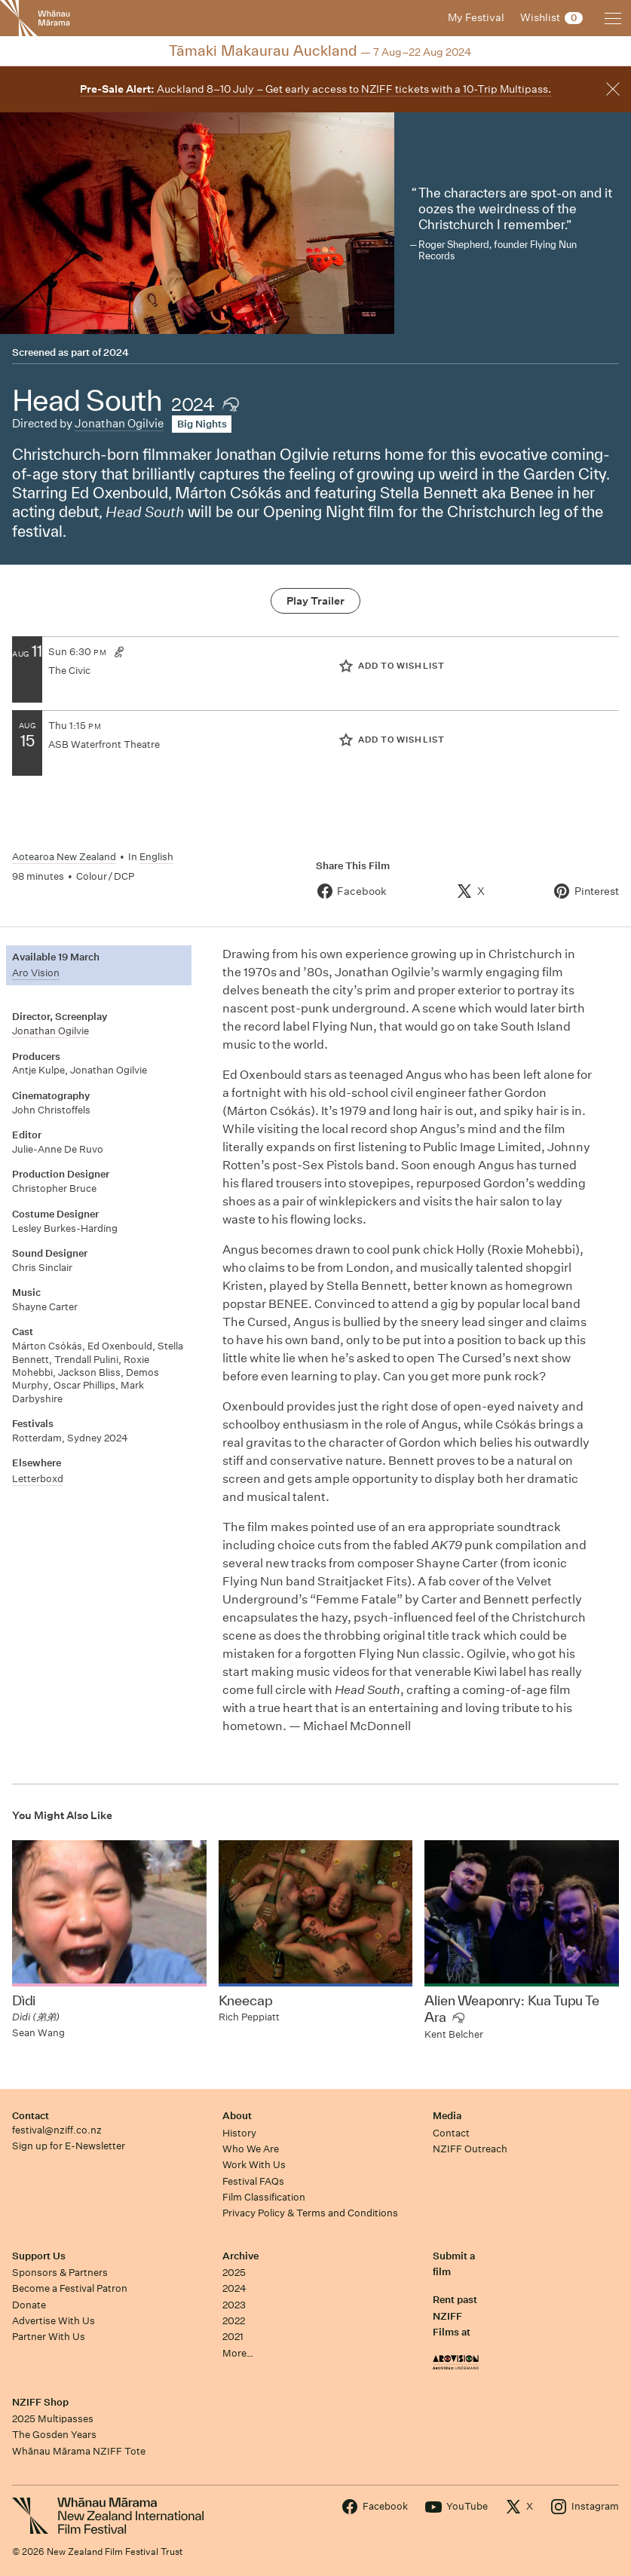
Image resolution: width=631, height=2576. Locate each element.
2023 (234, 2305)
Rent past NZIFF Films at (455, 2316)
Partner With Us (48, 2336)
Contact (30, 2115)
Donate (29, 2305)
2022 (233, 2320)
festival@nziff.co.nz (57, 2130)
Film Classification (263, 2197)
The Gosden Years (54, 2434)
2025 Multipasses (52, 2418)
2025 (234, 2272)
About (237, 2115)
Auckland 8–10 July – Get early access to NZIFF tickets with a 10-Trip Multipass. (315, 89)
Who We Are (250, 2149)
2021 (233, 2336)
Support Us (39, 2256)
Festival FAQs (253, 2181)
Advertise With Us (53, 2320)
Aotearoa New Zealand (64, 856)
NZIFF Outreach (470, 2149)
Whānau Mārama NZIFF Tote (78, 2451)
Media (447, 2115)
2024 (116, 352)
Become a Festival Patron (69, 2288)
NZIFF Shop (40, 2402)
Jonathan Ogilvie (119, 423)
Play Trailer (315, 601)
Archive (240, 2256)
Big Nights (202, 424)
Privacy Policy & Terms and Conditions (310, 2213)
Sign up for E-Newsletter (68, 2146)
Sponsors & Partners (60, 2272)
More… (237, 2353)
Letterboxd (37, 1478)
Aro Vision (36, 972)
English (156, 856)
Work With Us (254, 2164)
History (239, 2133)
